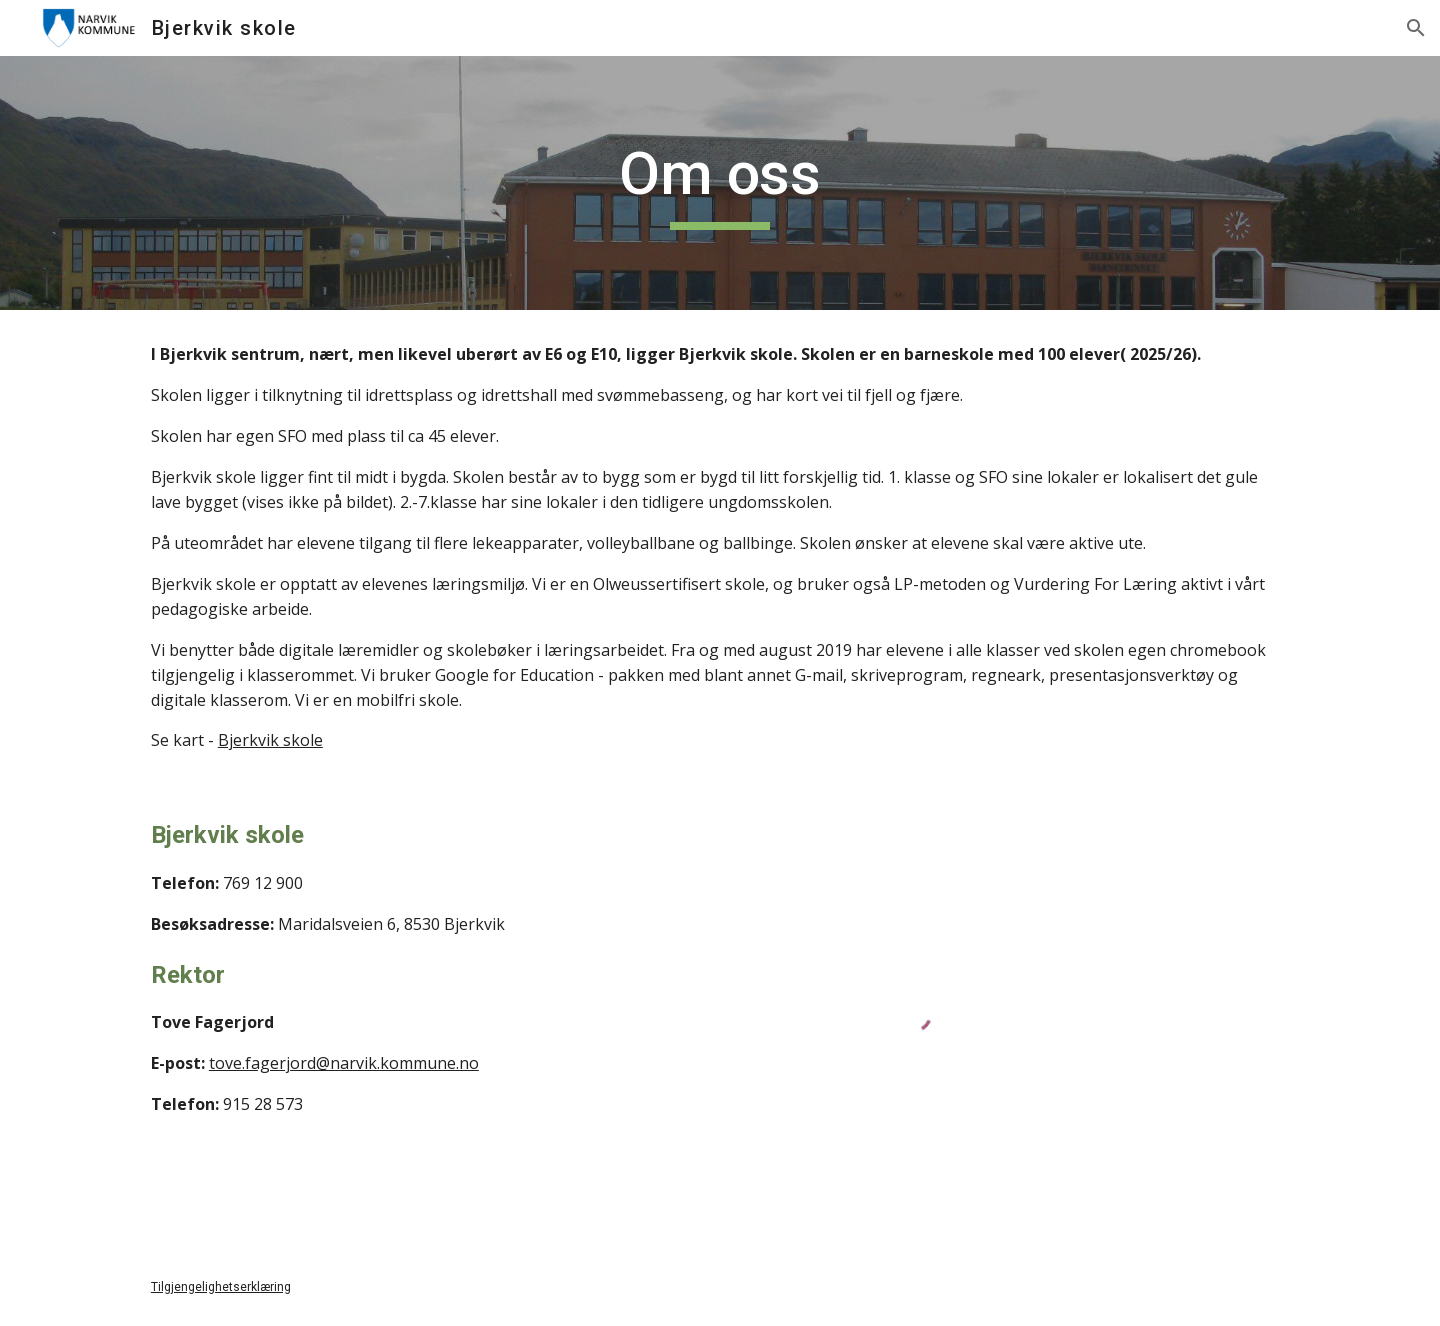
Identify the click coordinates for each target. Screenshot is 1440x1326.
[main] (720, 183)
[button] (1416, 28)
